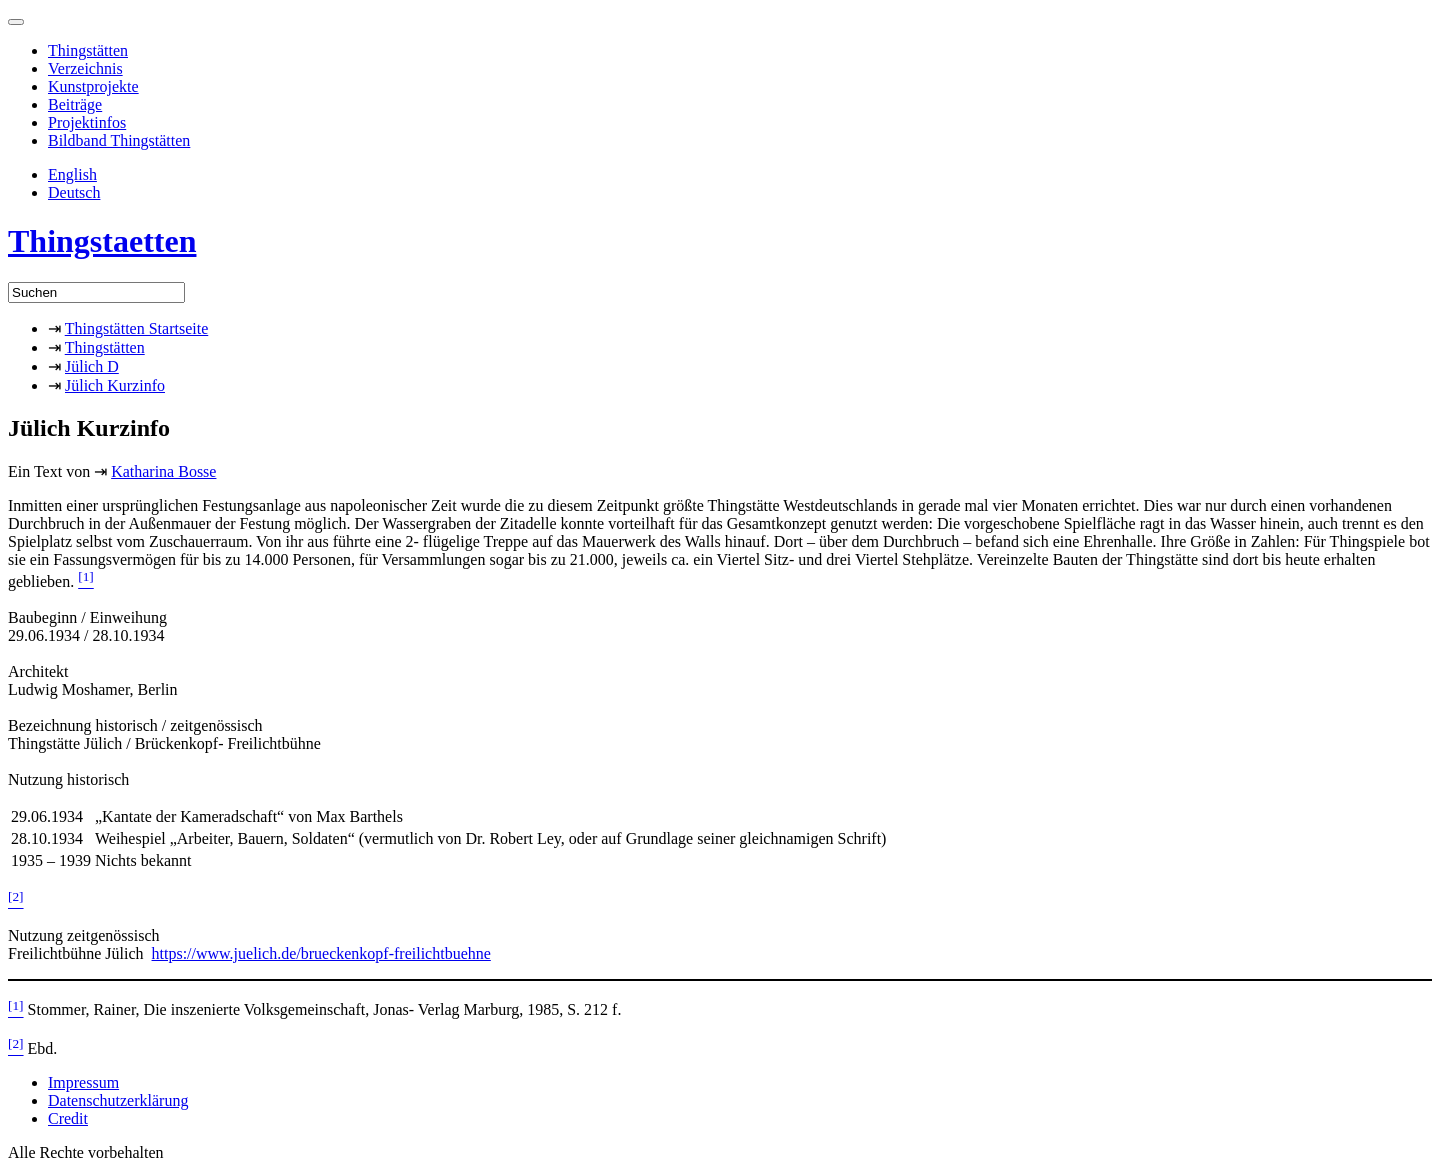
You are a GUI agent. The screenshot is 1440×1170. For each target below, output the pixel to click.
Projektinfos (87, 122)
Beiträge (75, 104)
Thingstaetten (102, 241)
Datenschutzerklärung (118, 1100)
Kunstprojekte (93, 86)
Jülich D (92, 366)
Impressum (83, 1082)
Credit (68, 1118)
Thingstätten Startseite (137, 328)
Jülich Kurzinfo (115, 385)
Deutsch (74, 192)
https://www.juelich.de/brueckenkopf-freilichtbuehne (321, 953)
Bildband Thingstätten (119, 140)
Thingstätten (88, 50)
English (72, 174)
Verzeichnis (85, 68)
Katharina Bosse (163, 471)
